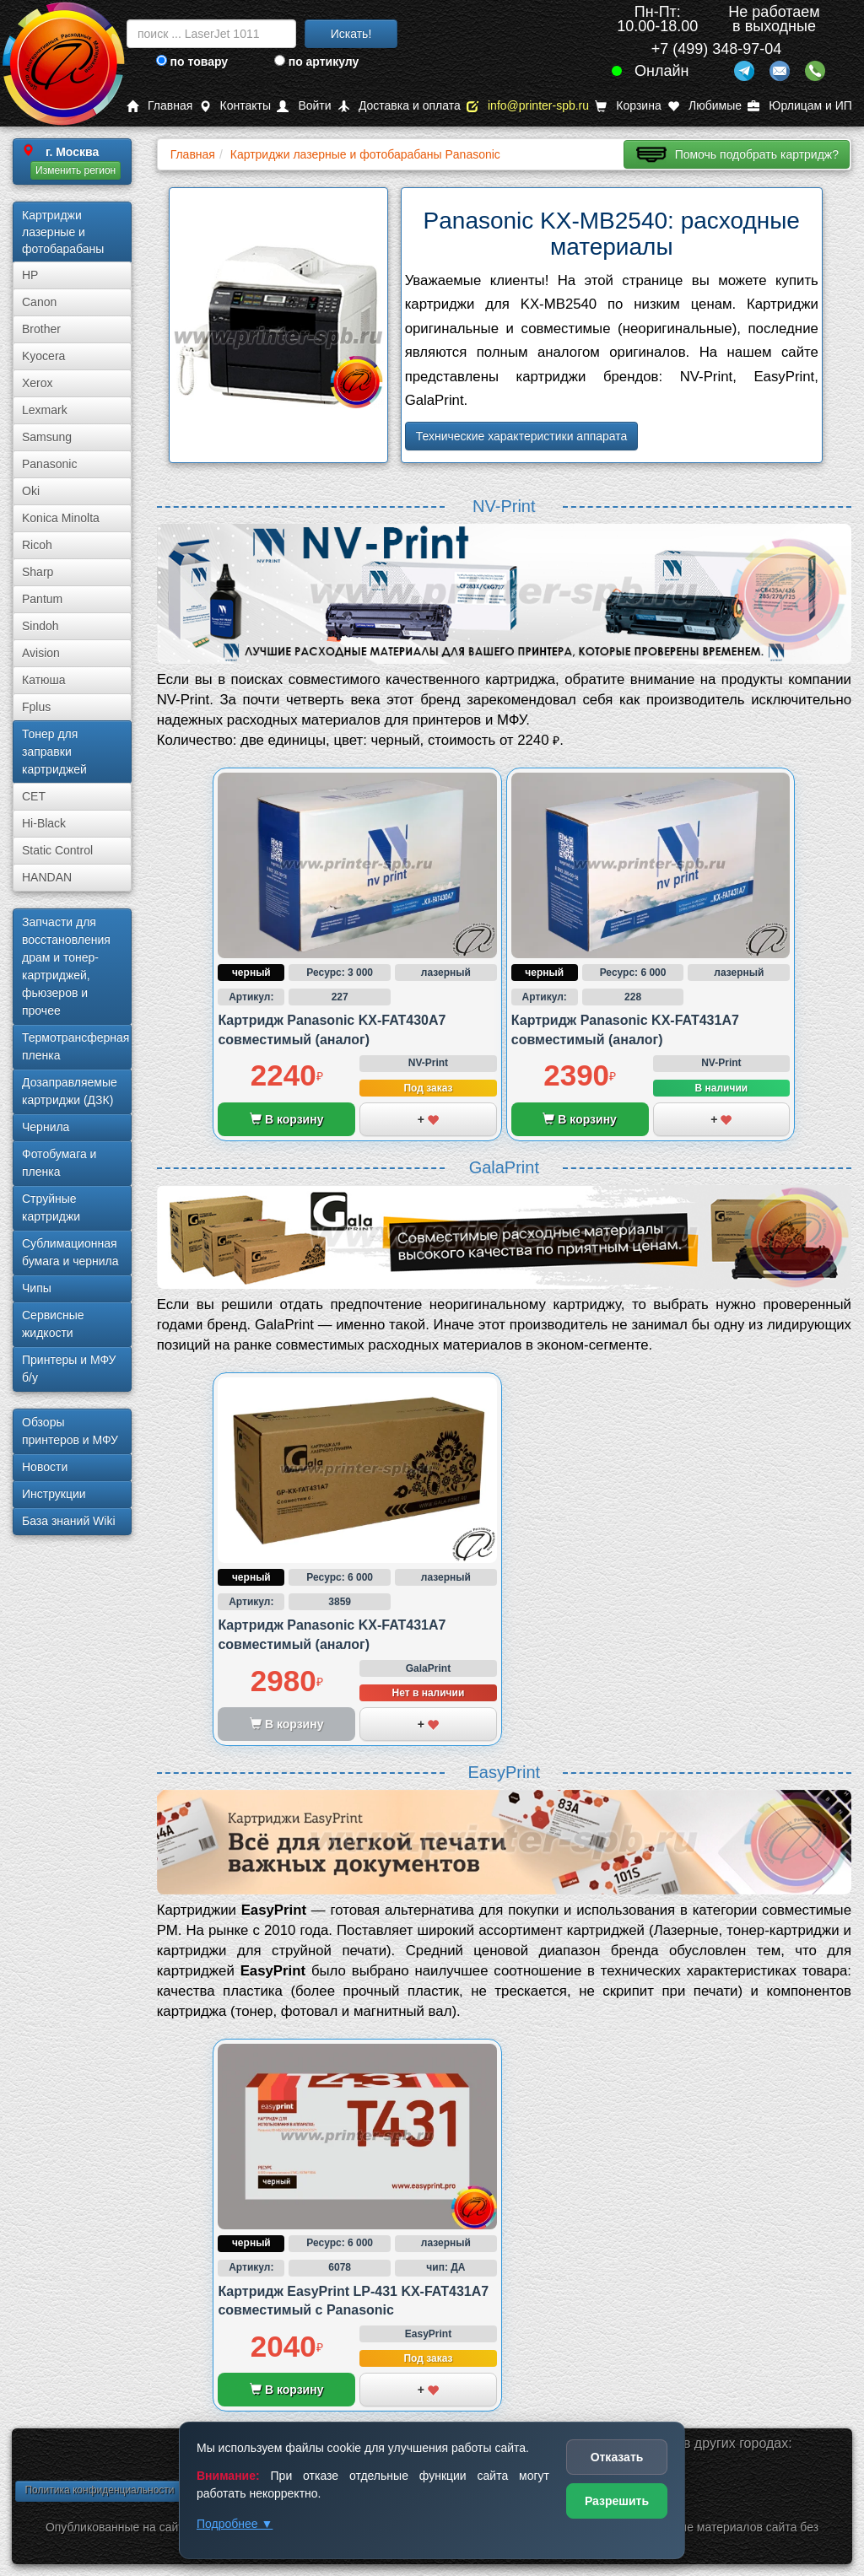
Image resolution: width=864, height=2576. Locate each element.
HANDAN (47, 877)
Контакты (235, 106)
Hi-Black (44, 823)
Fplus (36, 707)
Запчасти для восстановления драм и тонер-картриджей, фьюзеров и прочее (66, 966)
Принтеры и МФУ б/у (69, 1368)
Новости (45, 1467)
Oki (31, 491)
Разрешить (617, 2501)
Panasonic (49, 464)
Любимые (704, 106)
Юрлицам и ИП (800, 106)
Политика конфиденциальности (99, 2490)
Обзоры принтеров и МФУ (70, 1431)
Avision (41, 653)
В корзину (286, 1119)
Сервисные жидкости (53, 1323)
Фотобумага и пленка (59, 1162)
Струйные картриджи (51, 1207)
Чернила (45, 1127)
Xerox (37, 383)
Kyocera (43, 356)
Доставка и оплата (399, 106)
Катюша (44, 680)
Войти (304, 106)
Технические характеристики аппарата (522, 436)
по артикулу (316, 61)
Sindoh (40, 626)
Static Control (57, 850)
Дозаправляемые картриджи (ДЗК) (69, 1091)
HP (30, 275)
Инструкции (54, 1494)
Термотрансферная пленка (75, 1046)
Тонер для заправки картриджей (54, 751)
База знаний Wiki (69, 1521)
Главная (159, 106)
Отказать (617, 2457)
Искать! (351, 33)
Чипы (36, 1288)
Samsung (47, 437)
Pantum (42, 599)
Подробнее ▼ (235, 2523)
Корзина (628, 106)
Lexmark (45, 410)
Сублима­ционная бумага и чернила (70, 1252)
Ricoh (37, 545)
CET (34, 796)
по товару (192, 61)
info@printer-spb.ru (528, 106)
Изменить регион (75, 170)
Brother (41, 329)
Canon (39, 302)
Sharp (37, 572)
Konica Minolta (61, 518)
